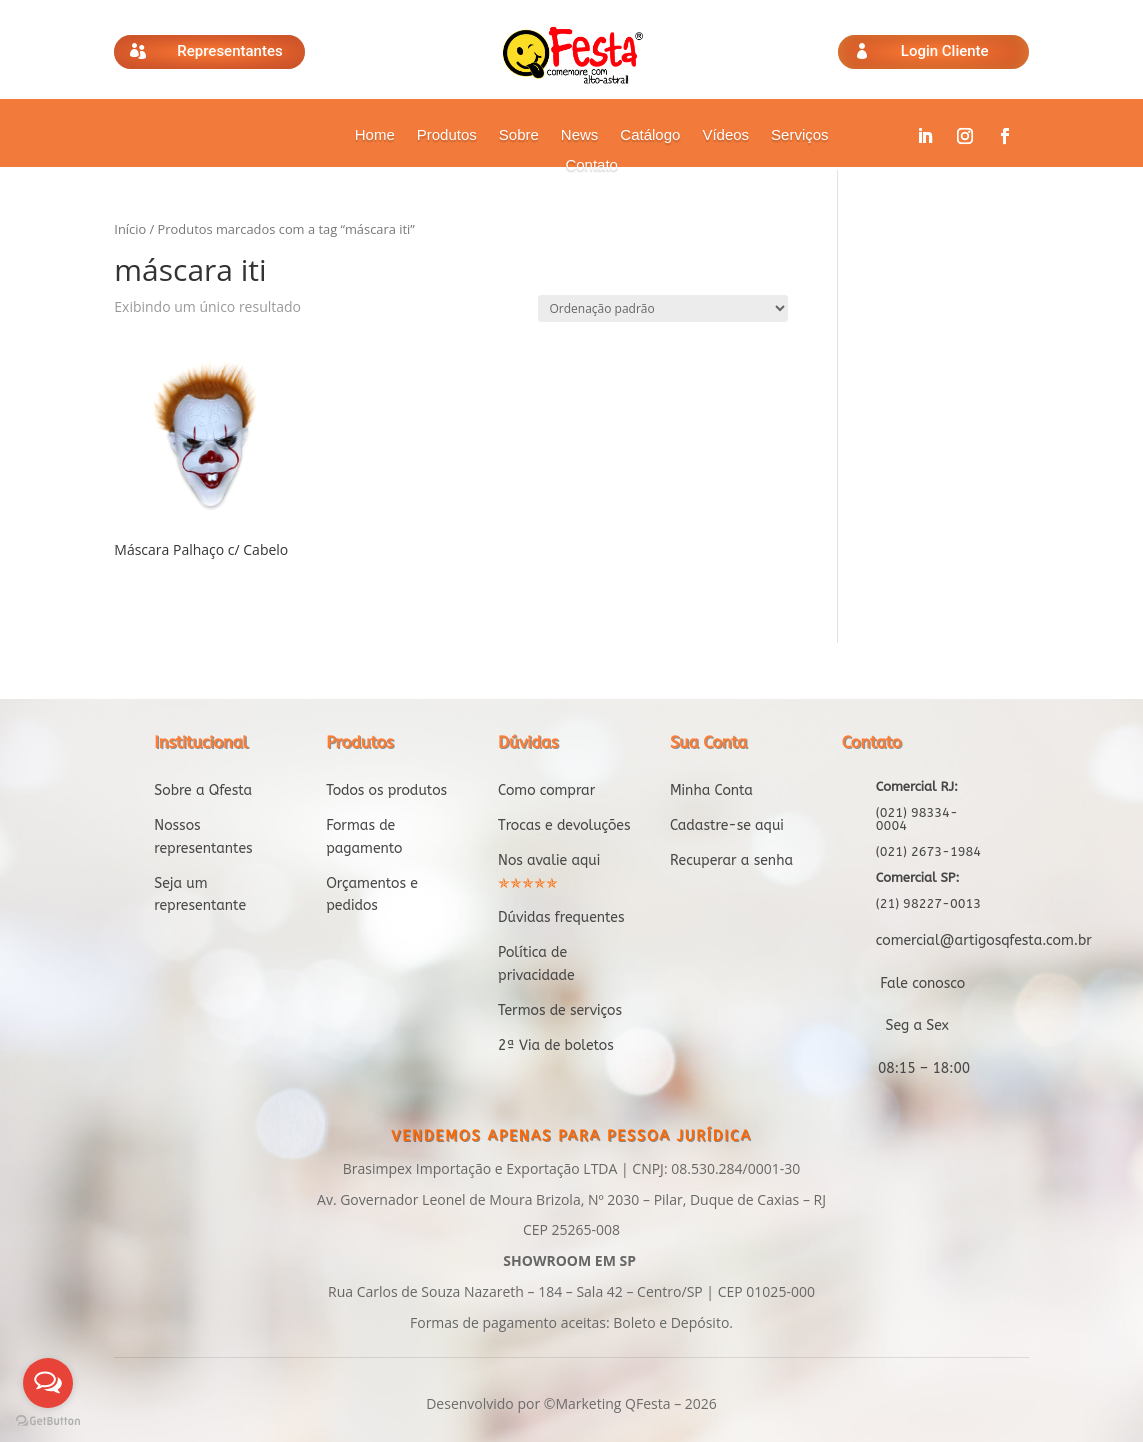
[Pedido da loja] (663, 308)
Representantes (229, 51)
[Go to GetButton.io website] (48, 1421)
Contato (591, 165)
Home (375, 135)
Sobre (519, 135)
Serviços (800, 135)
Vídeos (725, 135)
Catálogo (650, 135)
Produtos (447, 135)
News (580, 135)
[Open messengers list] (48, 1383)
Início (130, 229)
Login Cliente (945, 51)
